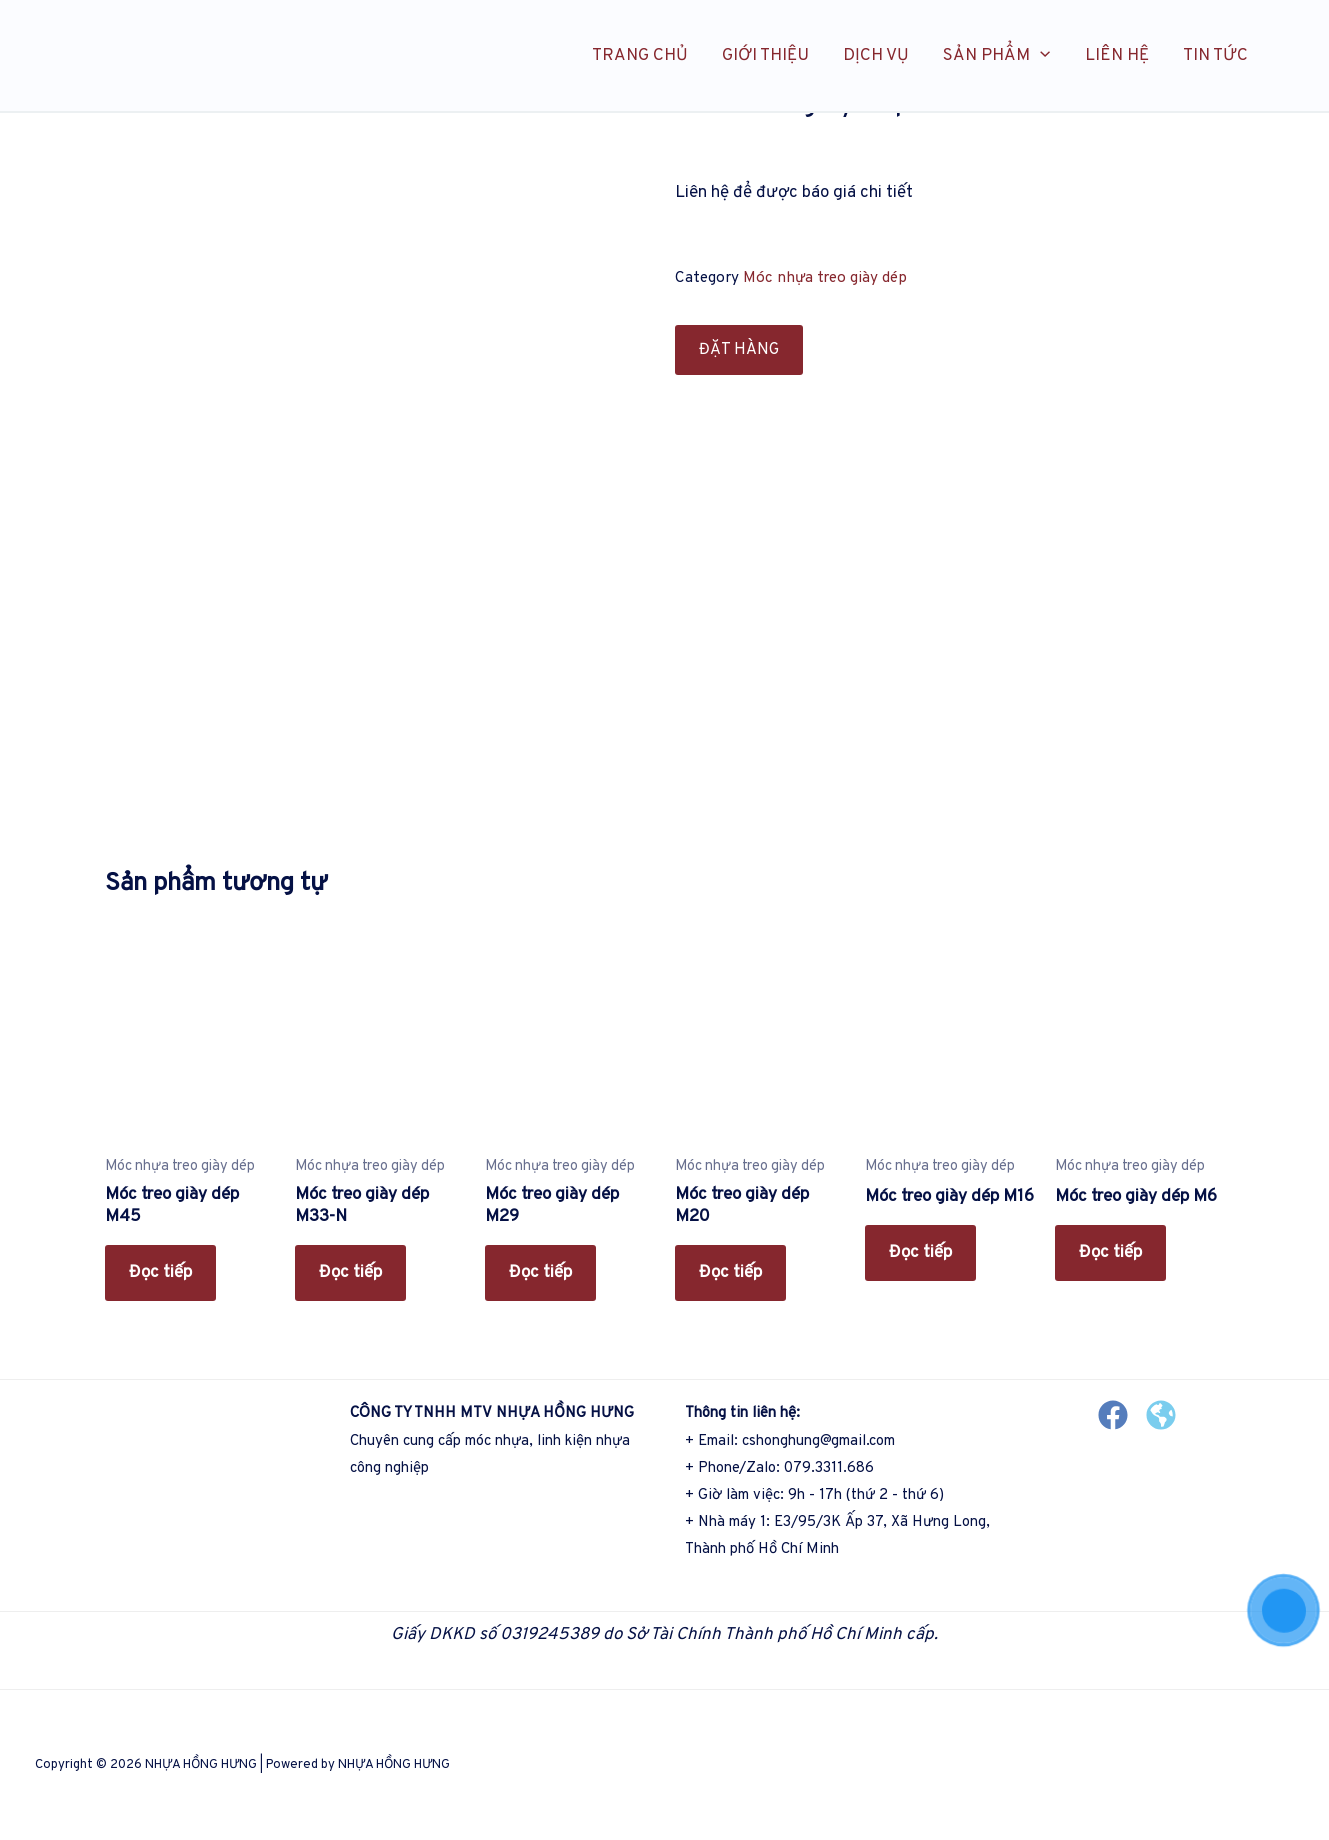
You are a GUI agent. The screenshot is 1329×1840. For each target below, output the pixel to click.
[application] (1040, 56)
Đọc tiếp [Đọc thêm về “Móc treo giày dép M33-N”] (350, 1273)
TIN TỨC (1215, 56)
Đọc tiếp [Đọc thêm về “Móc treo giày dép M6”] (1110, 1253)
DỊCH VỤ (876, 56)
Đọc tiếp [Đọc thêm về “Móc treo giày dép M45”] (160, 1273)
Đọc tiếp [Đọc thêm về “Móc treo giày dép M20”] (730, 1273)
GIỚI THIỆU (765, 56)
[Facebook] (1113, 1415)
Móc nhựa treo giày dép (825, 278)
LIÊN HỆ (1117, 56)
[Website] (1161, 1415)
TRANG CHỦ (640, 56)
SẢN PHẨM (996, 56)
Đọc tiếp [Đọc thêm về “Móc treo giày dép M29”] (540, 1273)
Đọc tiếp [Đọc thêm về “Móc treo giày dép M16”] (920, 1253)
